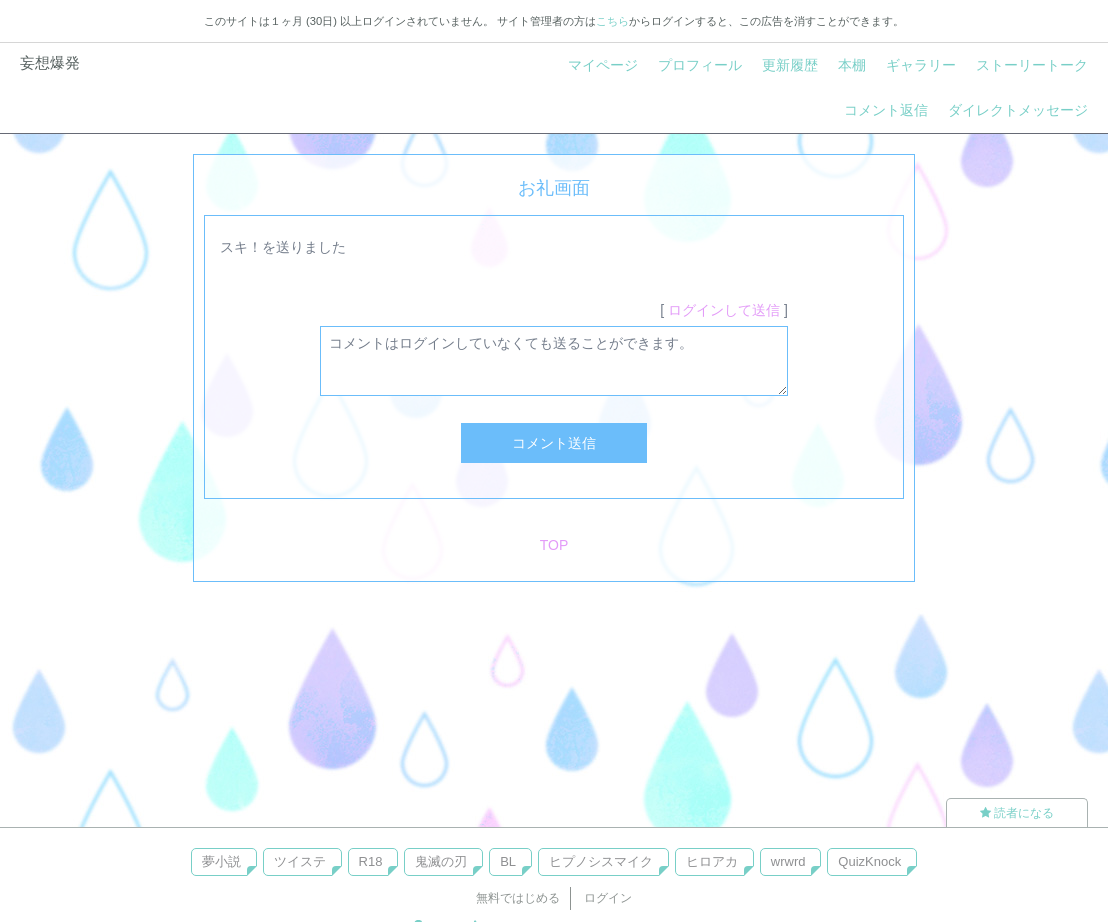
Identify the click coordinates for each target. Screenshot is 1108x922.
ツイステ (300, 861)
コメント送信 (554, 443)
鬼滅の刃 (441, 861)
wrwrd (788, 861)
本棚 (852, 65)
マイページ (603, 65)
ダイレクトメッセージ (1018, 110)
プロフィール (700, 65)
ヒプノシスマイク (601, 861)
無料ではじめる (518, 898)
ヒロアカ (712, 861)
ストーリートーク (1032, 65)
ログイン (608, 898)
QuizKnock (869, 861)
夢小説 (221, 861)
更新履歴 (790, 65)
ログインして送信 (724, 310)
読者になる (1017, 813)
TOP (554, 545)
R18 (371, 861)
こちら (612, 21)
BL (508, 861)
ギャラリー (921, 65)
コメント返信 (886, 110)
